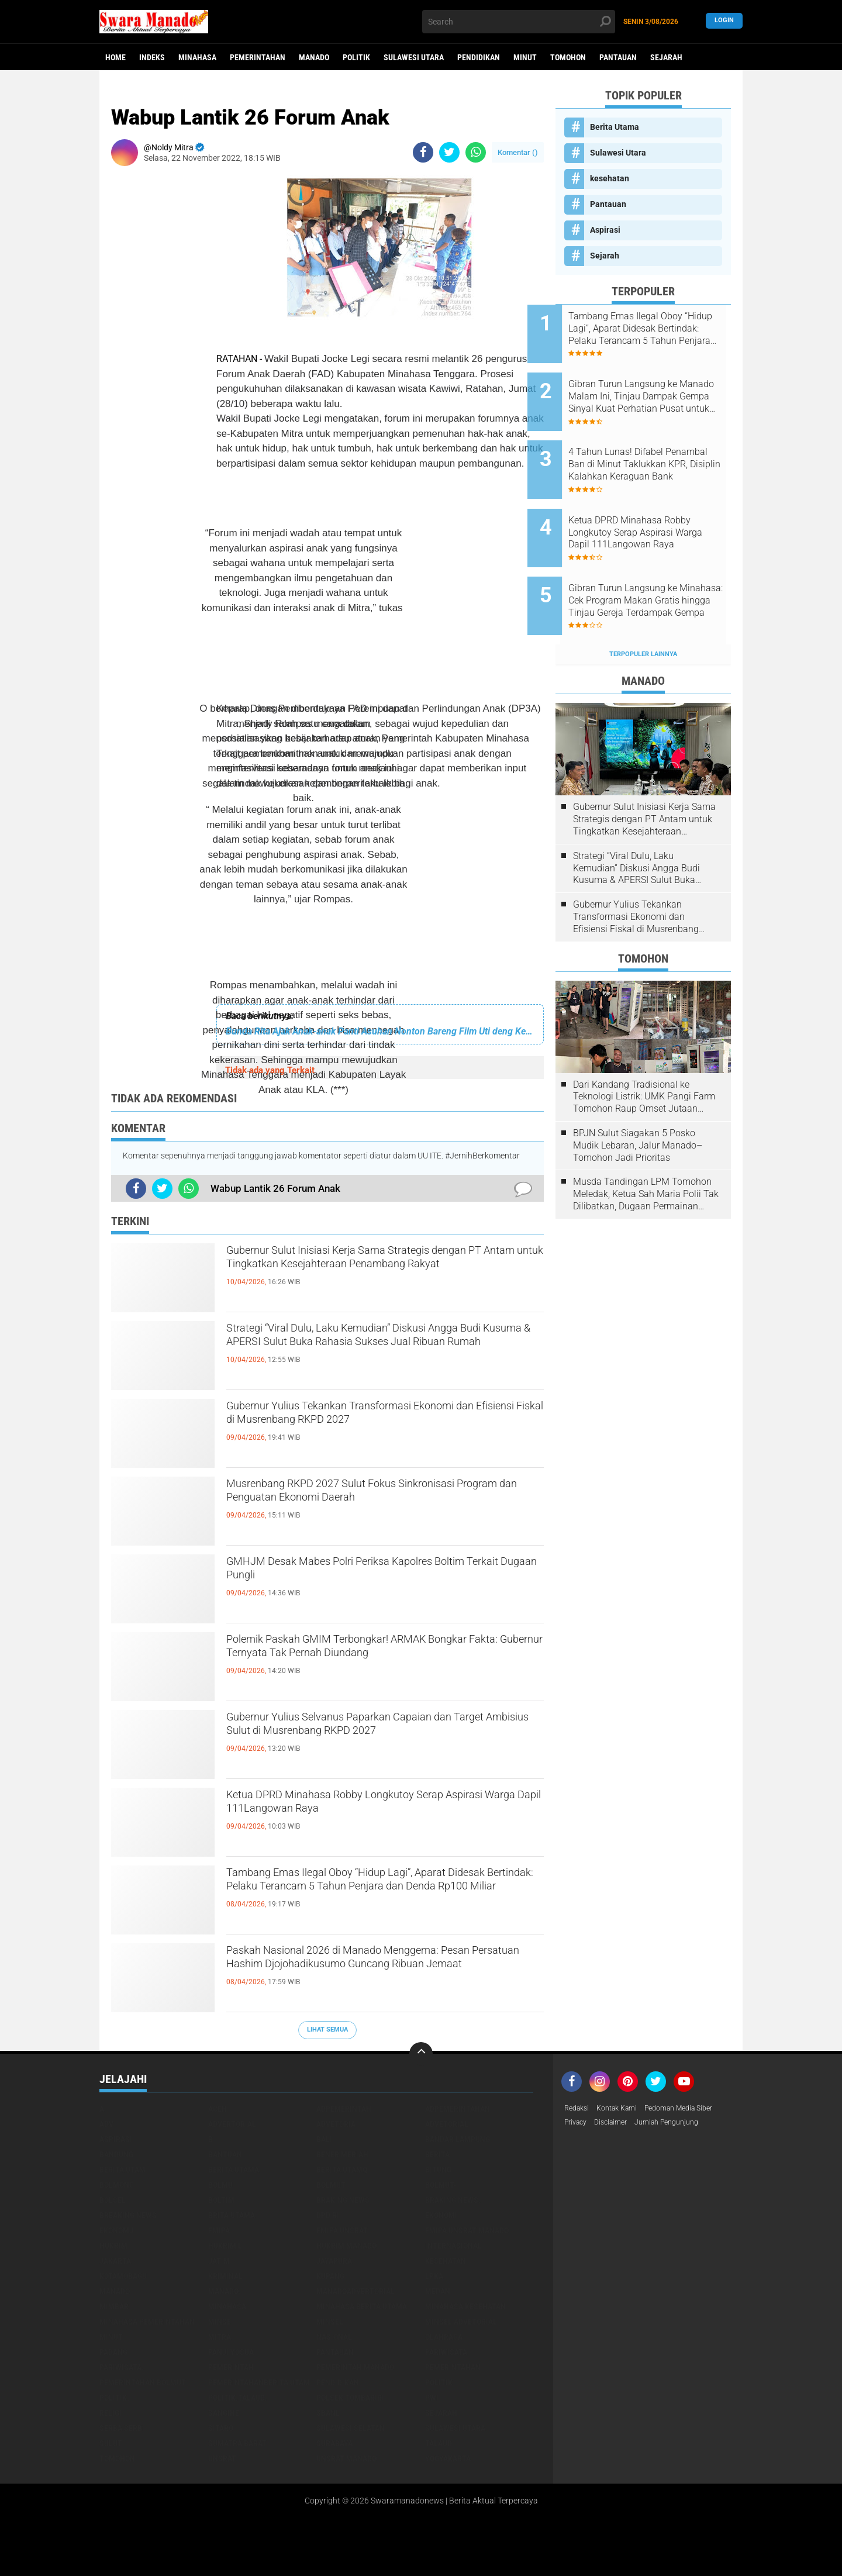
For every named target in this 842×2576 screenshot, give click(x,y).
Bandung (116, 2154)
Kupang (330, 2276)
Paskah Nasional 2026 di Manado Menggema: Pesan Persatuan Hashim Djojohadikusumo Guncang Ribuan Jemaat (377, 1972)
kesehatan (609, 178)
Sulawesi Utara (414, 57)
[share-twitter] (449, 152)
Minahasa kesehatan (465, 2306)
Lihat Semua (327, 2029)
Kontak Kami (624, 2108)
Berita (437, 2154)
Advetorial (446, 2124)
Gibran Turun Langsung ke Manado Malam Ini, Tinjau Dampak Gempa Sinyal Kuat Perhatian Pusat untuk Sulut (654, 388)
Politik (356, 57)
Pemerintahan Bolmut (142, 2382)
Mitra (219, 2336)
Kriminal (225, 2276)
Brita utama (231, 2215)
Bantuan (225, 2154)
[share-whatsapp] (475, 152)
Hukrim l (225, 2245)
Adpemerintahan (457, 2108)
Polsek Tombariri (350, 2397)
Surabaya (334, 2443)
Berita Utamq (341, 2169)
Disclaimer (617, 2124)
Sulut (110, 2443)
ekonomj (116, 2230)
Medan (437, 2291)
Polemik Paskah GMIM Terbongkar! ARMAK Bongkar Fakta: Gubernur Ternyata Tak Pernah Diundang (377, 1661)
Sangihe (223, 2413)
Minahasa (197, 57)
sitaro (220, 2428)
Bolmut (331, 2184)
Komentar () (518, 152)
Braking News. (453, 2200)
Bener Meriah (342, 2154)
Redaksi (578, 2108)
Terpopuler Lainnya (643, 609)
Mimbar (114, 2306)
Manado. (224, 2291)
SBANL (328, 2413)
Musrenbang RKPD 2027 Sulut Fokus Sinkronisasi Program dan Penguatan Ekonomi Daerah (379, 1505)
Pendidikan (478, 57)
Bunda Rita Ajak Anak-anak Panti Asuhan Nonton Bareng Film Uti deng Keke (380, 1031)
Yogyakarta (448, 2458)
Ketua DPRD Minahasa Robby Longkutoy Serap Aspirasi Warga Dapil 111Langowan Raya (381, 1807)
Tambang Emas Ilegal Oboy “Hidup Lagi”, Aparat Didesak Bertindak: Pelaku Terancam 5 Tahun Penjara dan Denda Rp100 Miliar (383, 1894)
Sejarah (666, 57)
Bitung (438, 2169)
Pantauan (618, 57)
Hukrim (113, 2245)
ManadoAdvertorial (355, 2291)
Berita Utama (614, 127)
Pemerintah (231, 2367)
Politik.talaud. (237, 2397)
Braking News (343, 2200)
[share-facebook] (423, 152)
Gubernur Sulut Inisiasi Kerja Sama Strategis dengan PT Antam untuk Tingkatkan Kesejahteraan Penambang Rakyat (370, 1272)
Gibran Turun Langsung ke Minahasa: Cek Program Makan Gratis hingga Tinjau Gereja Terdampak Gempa (654, 565)
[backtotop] (421, 2053)
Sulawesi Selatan (350, 2428)
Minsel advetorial (461, 2321)
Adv (106, 2124)
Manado (314, 57)
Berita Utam (122, 2169)
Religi (110, 2413)
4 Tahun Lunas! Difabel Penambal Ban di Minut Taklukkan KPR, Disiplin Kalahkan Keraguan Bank (648, 447)
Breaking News (128, 2215)
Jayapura (334, 2260)
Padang (113, 2352)
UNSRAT (222, 2458)
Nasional (334, 2336)
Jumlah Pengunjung (680, 2124)
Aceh (217, 2108)
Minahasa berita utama (361, 2306)
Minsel (329, 2321)
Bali (324, 2139)
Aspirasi (605, 230)
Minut (525, 57)
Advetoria (336, 2124)
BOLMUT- (440, 2184)
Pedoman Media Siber (694, 2108)
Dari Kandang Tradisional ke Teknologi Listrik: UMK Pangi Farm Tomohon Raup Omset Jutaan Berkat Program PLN (644, 1052)
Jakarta (115, 2260)
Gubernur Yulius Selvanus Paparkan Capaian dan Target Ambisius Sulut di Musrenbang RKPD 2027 (384, 1739)
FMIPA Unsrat (342, 2230)
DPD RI (327, 2215)
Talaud (438, 2443)
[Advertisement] (303, 613)
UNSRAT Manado (346, 2458)
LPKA (434, 2276)
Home (115, 57)
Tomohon (568, 57)
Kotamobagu (123, 2276)
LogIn (724, 21)
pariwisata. (121, 2367)
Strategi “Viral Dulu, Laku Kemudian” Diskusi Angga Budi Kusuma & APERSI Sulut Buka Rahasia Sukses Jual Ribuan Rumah (369, 1350)
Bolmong (116, 2184)
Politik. (114, 2397)
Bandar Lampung (457, 2139)
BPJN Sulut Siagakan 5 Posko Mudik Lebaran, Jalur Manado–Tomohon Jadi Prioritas (637, 1101)
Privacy (577, 2124)
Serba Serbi (121, 2428)
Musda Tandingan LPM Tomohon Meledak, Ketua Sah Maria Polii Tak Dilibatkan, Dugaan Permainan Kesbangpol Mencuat (646, 1150)
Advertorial (232, 2124)
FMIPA (219, 2230)
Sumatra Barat (237, 2443)
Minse (219, 2321)
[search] (518, 21)
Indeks (152, 57)
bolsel (112, 2200)
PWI (432, 2397)
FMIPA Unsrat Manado (467, 2230)
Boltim (221, 2200)
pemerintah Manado (355, 2367)
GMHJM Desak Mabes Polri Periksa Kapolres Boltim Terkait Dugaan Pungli (375, 1573)
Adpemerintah (343, 2108)
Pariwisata (446, 2352)
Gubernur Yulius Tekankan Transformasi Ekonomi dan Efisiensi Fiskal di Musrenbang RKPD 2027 (371, 1428)
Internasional (453, 2245)
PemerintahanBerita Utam (259, 2382)
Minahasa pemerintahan (147, 2321)
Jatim (219, 2260)
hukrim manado (346, 2245)
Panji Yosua (231, 2352)
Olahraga (444, 2336)
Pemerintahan (257, 57)
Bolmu (220, 2184)
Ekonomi (441, 2215)
